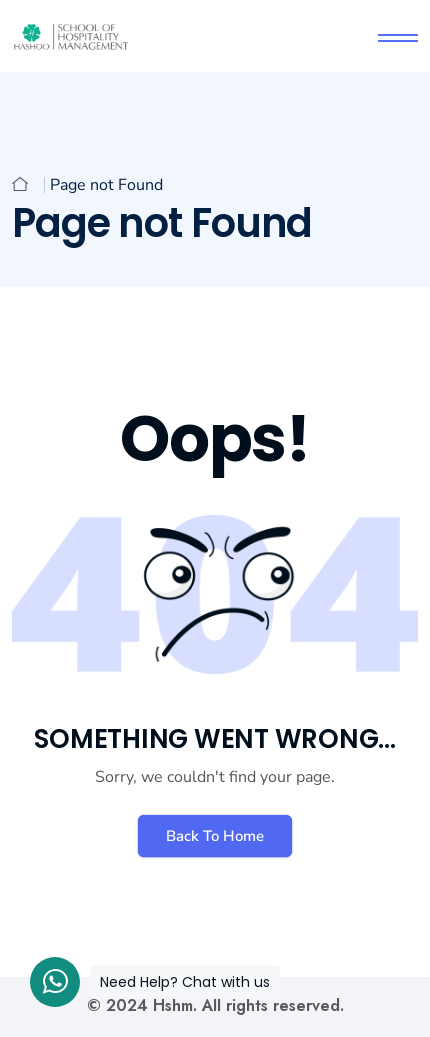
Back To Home (215, 836)
